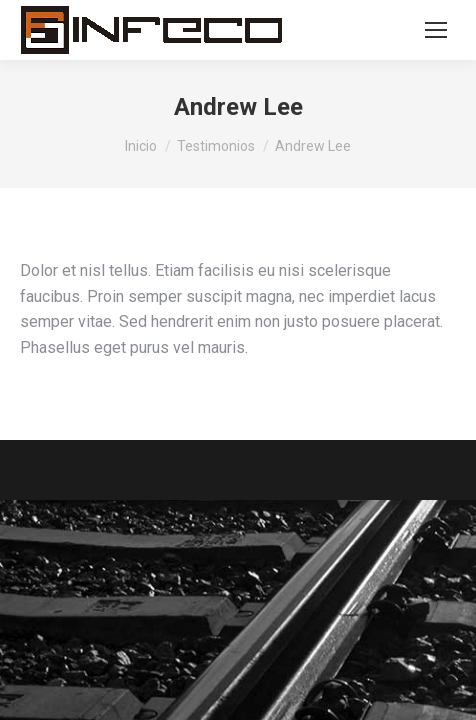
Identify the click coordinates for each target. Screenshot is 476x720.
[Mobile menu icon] (436, 30)
